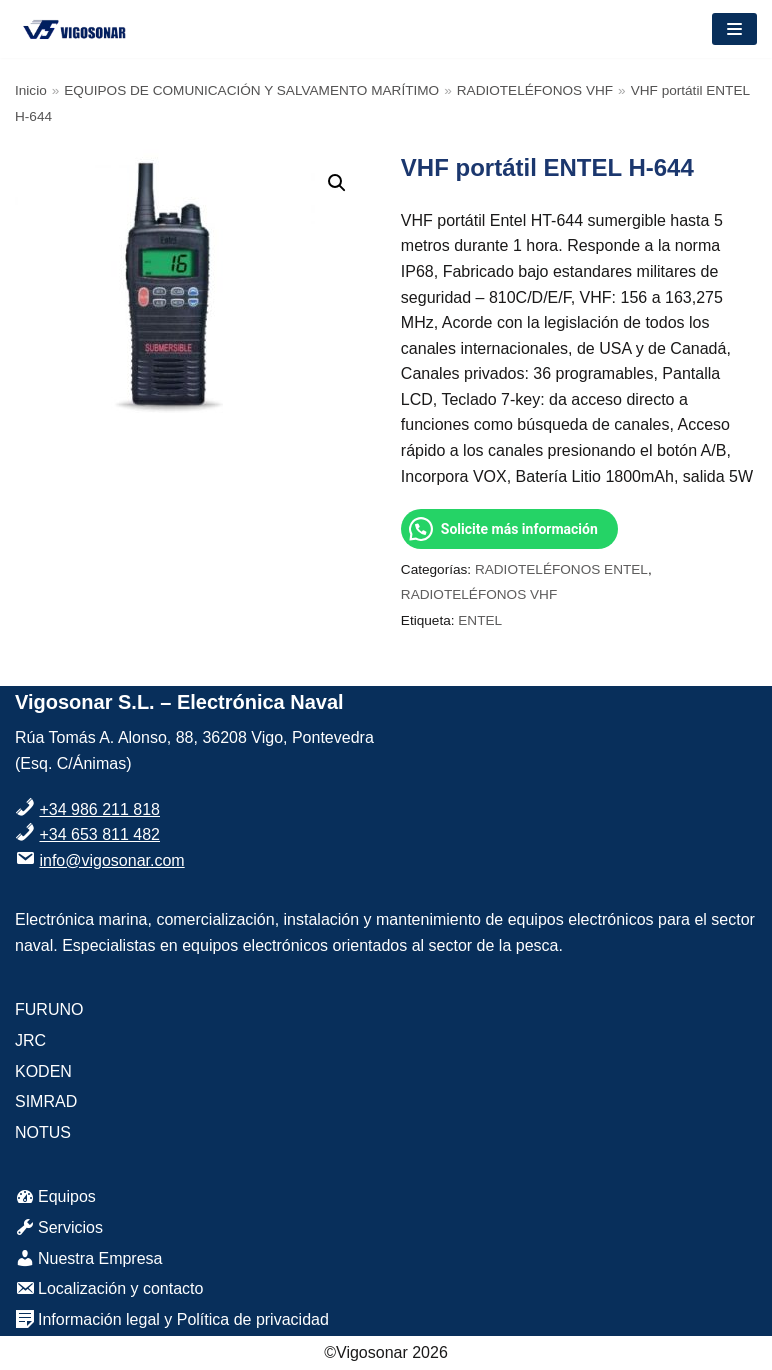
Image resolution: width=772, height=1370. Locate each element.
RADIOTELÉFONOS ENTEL (561, 569)
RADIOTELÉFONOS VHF (535, 90)
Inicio (31, 90)
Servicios (59, 1227)
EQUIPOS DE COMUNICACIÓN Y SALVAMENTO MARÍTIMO (251, 90)
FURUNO (49, 1009)
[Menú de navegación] (734, 29)
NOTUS (43, 1132)
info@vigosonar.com (111, 860)
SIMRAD (46, 1101)
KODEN (43, 1071)
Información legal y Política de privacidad (172, 1319)
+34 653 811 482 (99, 834)
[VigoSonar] (75, 29)
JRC (30, 1040)
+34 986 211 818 (99, 809)
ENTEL (480, 620)
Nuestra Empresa (89, 1258)
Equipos (55, 1196)
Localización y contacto (109, 1288)
